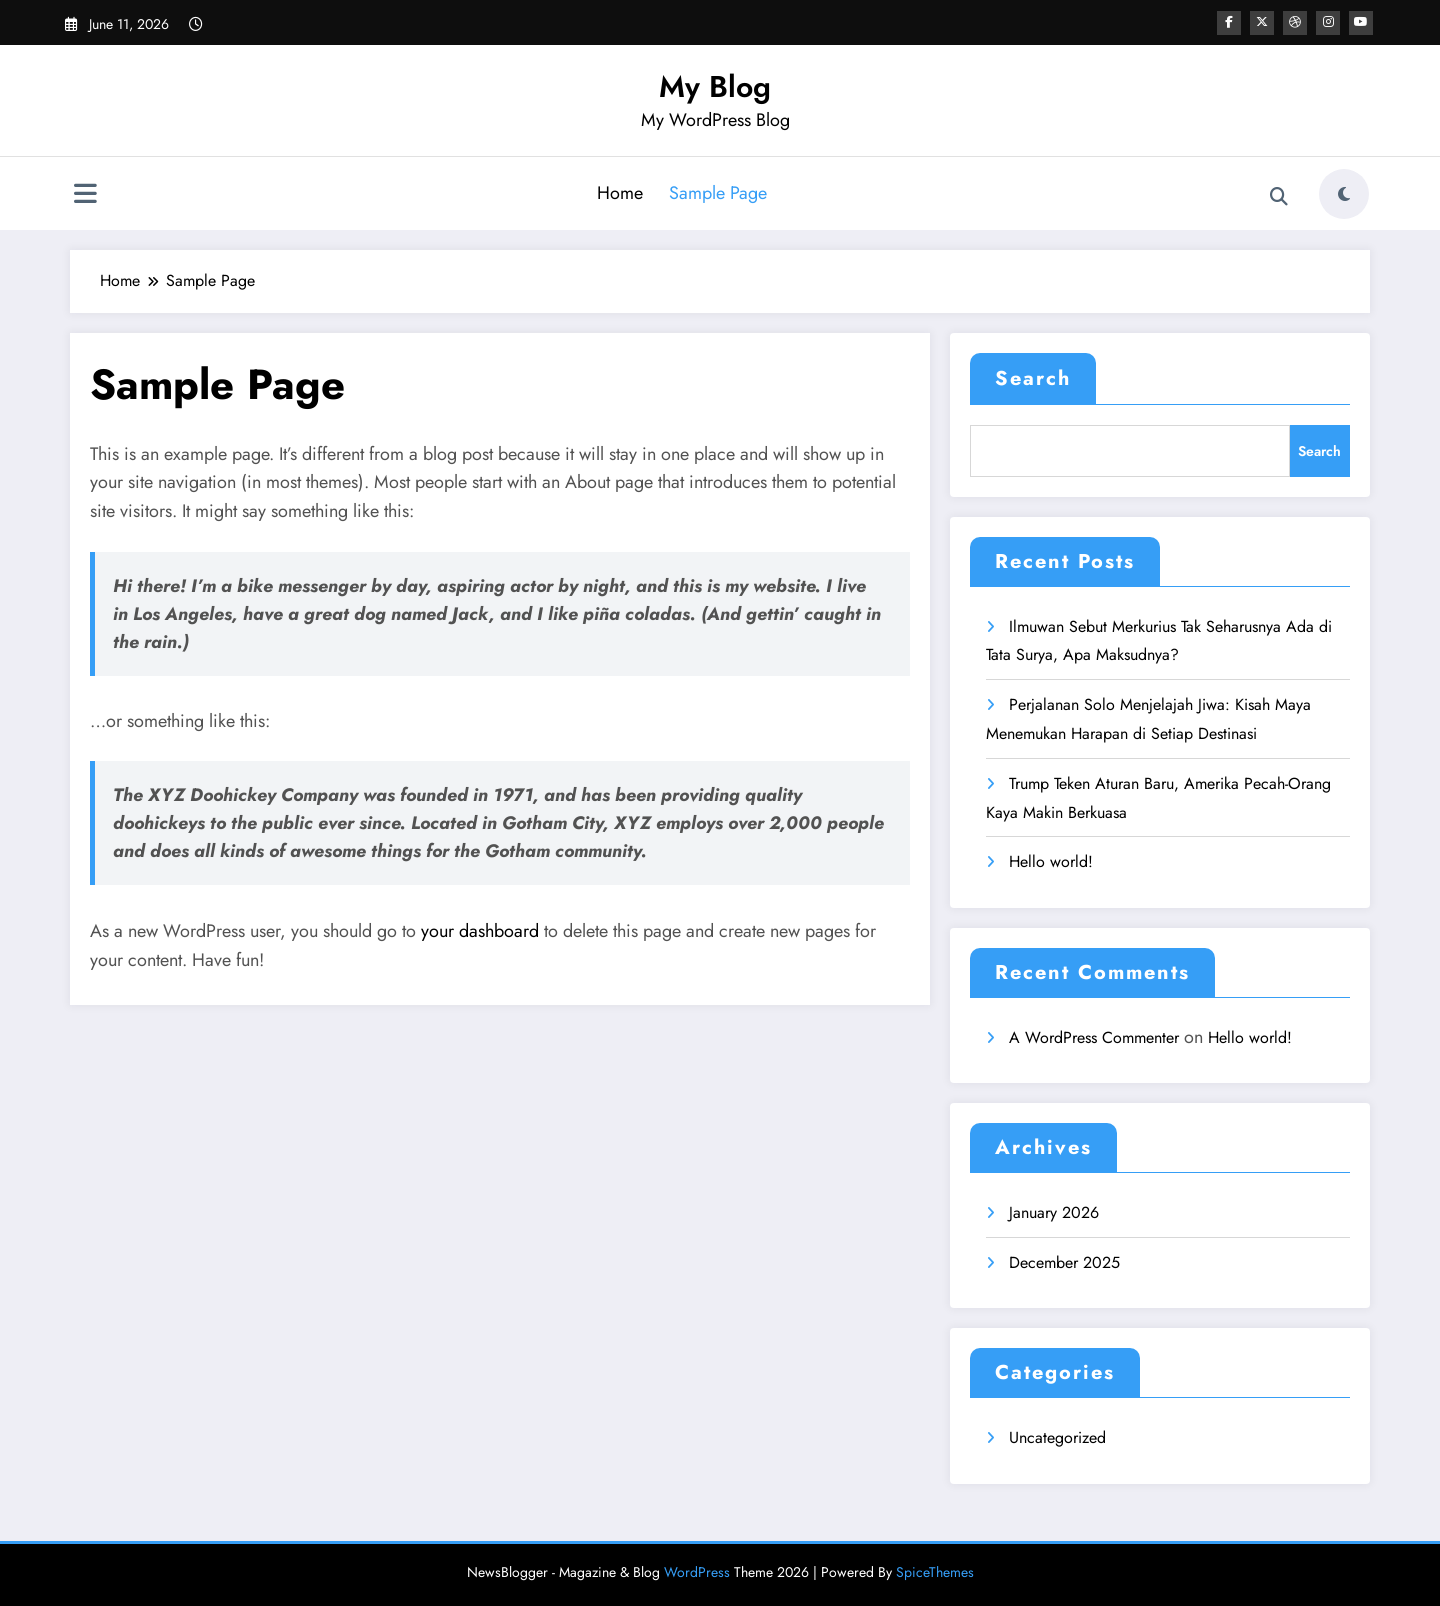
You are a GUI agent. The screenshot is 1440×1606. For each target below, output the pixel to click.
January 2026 (1054, 1212)
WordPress (697, 1572)
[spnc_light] (1344, 194)
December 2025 (1064, 1262)
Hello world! (1051, 861)
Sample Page (718, 193)
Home (620, 193)
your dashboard (480, 931)
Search (1033, 378)
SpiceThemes (935, 1572)
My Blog (715, 86)
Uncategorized (1057, 1437)
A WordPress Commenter (1094, 1037)
